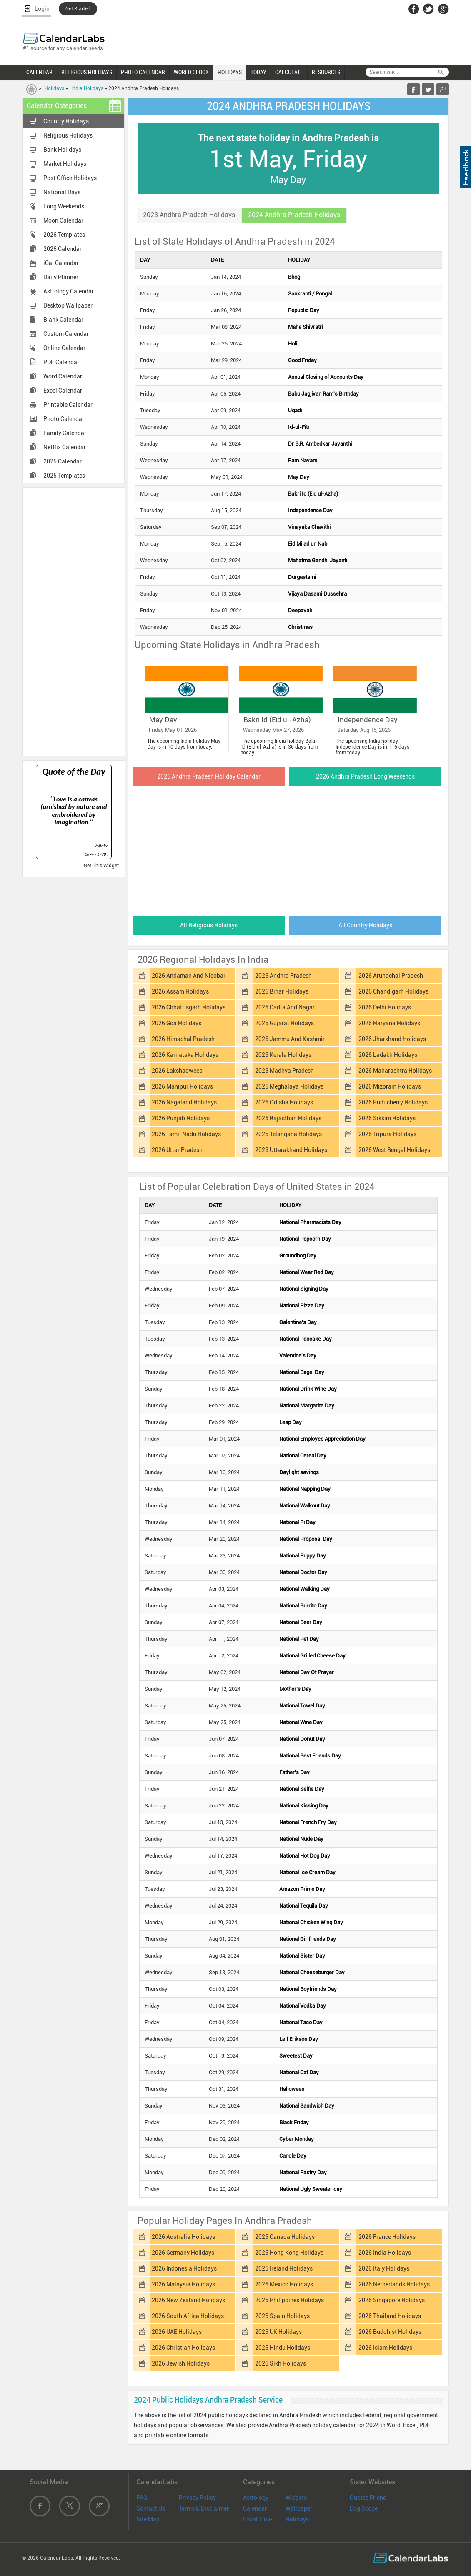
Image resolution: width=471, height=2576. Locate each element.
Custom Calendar (66, 333)
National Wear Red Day (306, 1272)
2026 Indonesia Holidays (184, 2268)
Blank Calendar (63, 319)
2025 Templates (64, 475)
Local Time (257, 2519)
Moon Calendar (63, 220)
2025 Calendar (62, 461)
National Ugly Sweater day (310, 2189)
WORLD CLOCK (191, 72)
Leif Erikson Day (298, 2039)
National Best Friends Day (310, 1755)
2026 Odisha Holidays (284, 1102)
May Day (298, 477)
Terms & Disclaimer (204, 2508)
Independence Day (310, 510)
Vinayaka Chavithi (309, 527)
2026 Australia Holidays (183, 2236)
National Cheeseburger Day (312, 1972)
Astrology (255, 2497)
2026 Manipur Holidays (182, 1086)
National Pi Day (297, 1522)
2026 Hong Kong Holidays (289, 2252)
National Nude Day (301, 1839)
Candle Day (292, 2156)
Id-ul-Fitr (299, 427)
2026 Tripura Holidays (387, 1134)
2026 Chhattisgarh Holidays (188, 1007)
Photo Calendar (63, 419)
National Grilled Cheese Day (312, 1655)
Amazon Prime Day (302, 1889)
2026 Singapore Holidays (391, 2300)
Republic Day (303, 310)
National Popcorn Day (305, 1239)
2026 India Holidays (384, 2252)
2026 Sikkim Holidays (387, 1118)
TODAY (258, 72)
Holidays (54, 88)
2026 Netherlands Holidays (394, 2284)
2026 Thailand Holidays (389, 2316)
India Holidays (87, 88)
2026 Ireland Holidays (284, 2268)
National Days (61, 192)
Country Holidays (66, 121)
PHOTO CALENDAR (143, 72)
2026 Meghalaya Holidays (289, 1086)
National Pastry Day (303, 2172)
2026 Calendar (62, 248)
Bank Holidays (62, 149)
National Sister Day (302, 1956)
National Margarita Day (306, 1405)
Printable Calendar (68, 404)
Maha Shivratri (305, 327)
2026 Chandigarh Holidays (393, 991)
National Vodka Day (302, 2006)
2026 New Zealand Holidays (188, 2300)
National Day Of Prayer (306, 1672)
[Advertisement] (73, 621)
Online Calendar (64, 348)
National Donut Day (302, 1739)
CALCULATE (289, 72)
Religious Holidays (68, 135)
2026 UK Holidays (278, 2331)
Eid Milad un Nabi (308, 544)
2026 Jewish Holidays (181, 2363)
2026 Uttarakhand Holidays (291, 1150)
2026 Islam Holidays (385, 2347)
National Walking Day (304, 1589)
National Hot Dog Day (304, 1856)
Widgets (296, 2497)
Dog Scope (364, 2508)
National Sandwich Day (306, 2106)
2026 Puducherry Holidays (393, 1102)
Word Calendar (62, 376)
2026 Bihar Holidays (281, 991)
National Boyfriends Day (308, 1989)
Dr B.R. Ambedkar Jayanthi (320, 444)
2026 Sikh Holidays (280, 2363)
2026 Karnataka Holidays (185, 1054)
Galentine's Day (298, 1322)
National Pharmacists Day (310, 1222)
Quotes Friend (368, 2497)
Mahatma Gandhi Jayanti (317, 560)
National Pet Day (299, 1639)
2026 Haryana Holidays (389, 1023)
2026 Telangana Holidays (288, 1134)
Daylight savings (299, 1472)
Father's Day (294, 1772)
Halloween (291, 2089)
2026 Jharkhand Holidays (392, 1039)
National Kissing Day (303, 1805)
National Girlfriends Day (307, 1939)
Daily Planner (60, 277)
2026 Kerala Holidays (283, 1054)
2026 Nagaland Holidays (184, 1102)
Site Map (148, 2519)
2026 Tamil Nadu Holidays (186, 1134)
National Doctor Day (303, 1572)
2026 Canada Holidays (285, 2236)
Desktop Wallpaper (68, 305)
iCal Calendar (61, 263)
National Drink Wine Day (308, 1389)
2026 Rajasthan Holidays (288, 1118)
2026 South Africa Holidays (188, 2316)
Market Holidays (64, 163)
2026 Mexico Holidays (284, 2284)
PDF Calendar (61, 362)
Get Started (77, 9)
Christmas (300, 627)
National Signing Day (303, 1289)
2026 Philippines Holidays (289, 2300)
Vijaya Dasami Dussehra (317, 594)
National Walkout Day (304, 1505)
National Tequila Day (303, 1906)
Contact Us (150, 2508)
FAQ (142, 2497)
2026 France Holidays (387, 2236)
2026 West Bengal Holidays (394, 1150)
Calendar (255, 2508)
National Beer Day (300, 1622)
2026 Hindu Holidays (282, 2347)
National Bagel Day (301, 1372)
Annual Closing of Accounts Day (325, 377)
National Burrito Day (303, 1605)
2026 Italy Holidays (383, 2268)
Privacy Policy (197, 2497)
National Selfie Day (301, 1789)
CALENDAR (39, 72)
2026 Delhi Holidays (384, 1007)
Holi (292, 343)
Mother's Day (295, 1689)
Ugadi (295, 410)
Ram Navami (303, 460)
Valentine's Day (297, 1355)
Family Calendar (64, 433)
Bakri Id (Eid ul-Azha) (313, 494)
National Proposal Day (305, 1539)
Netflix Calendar (64, 447)
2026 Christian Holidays (183, 2347)
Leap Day (290, 1422)
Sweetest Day (296, 2056)
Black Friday (294, 2122)
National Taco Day (301, 2022)
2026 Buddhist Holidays (389, 2331)
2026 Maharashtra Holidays (395, 1070)
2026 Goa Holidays (176, 1023)
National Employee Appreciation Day (322, 1439)
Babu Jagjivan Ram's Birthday (323, 394)
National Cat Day (299, 2072)
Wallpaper (299, 2508)
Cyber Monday (296, 2139)
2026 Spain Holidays (282, 2316)
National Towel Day (302, 1705)
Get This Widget (101, 866)
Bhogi (294, 277)
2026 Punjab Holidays (181, 1118)
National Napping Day (305, 1489)
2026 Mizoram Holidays (389, 1086)
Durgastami (302, 577)
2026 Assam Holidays (180, 991)
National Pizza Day (301, 1305)
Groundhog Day (297, 1255)
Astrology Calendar (68, 291)
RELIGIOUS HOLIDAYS (86, 72)
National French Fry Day (308, 1822)
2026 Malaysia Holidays (183, 2284)
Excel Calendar (62, 390)
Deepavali (300, 610)
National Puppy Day (302, 1555)
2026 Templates (64, 234)
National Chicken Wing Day (311, 1922)
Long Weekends (63, 206)
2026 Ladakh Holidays (387, 1054)
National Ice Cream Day (307, 1872)
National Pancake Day (305, 1339)
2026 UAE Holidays (177, 2331)
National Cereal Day (302, 1455)
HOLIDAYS (230, 72)
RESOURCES (326, 72)
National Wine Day (301, 1722)
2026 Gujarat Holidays (284, 1023)
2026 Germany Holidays (183, 2252)
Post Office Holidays (70, 178)
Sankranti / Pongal (310, 293)
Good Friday (302, 360)
